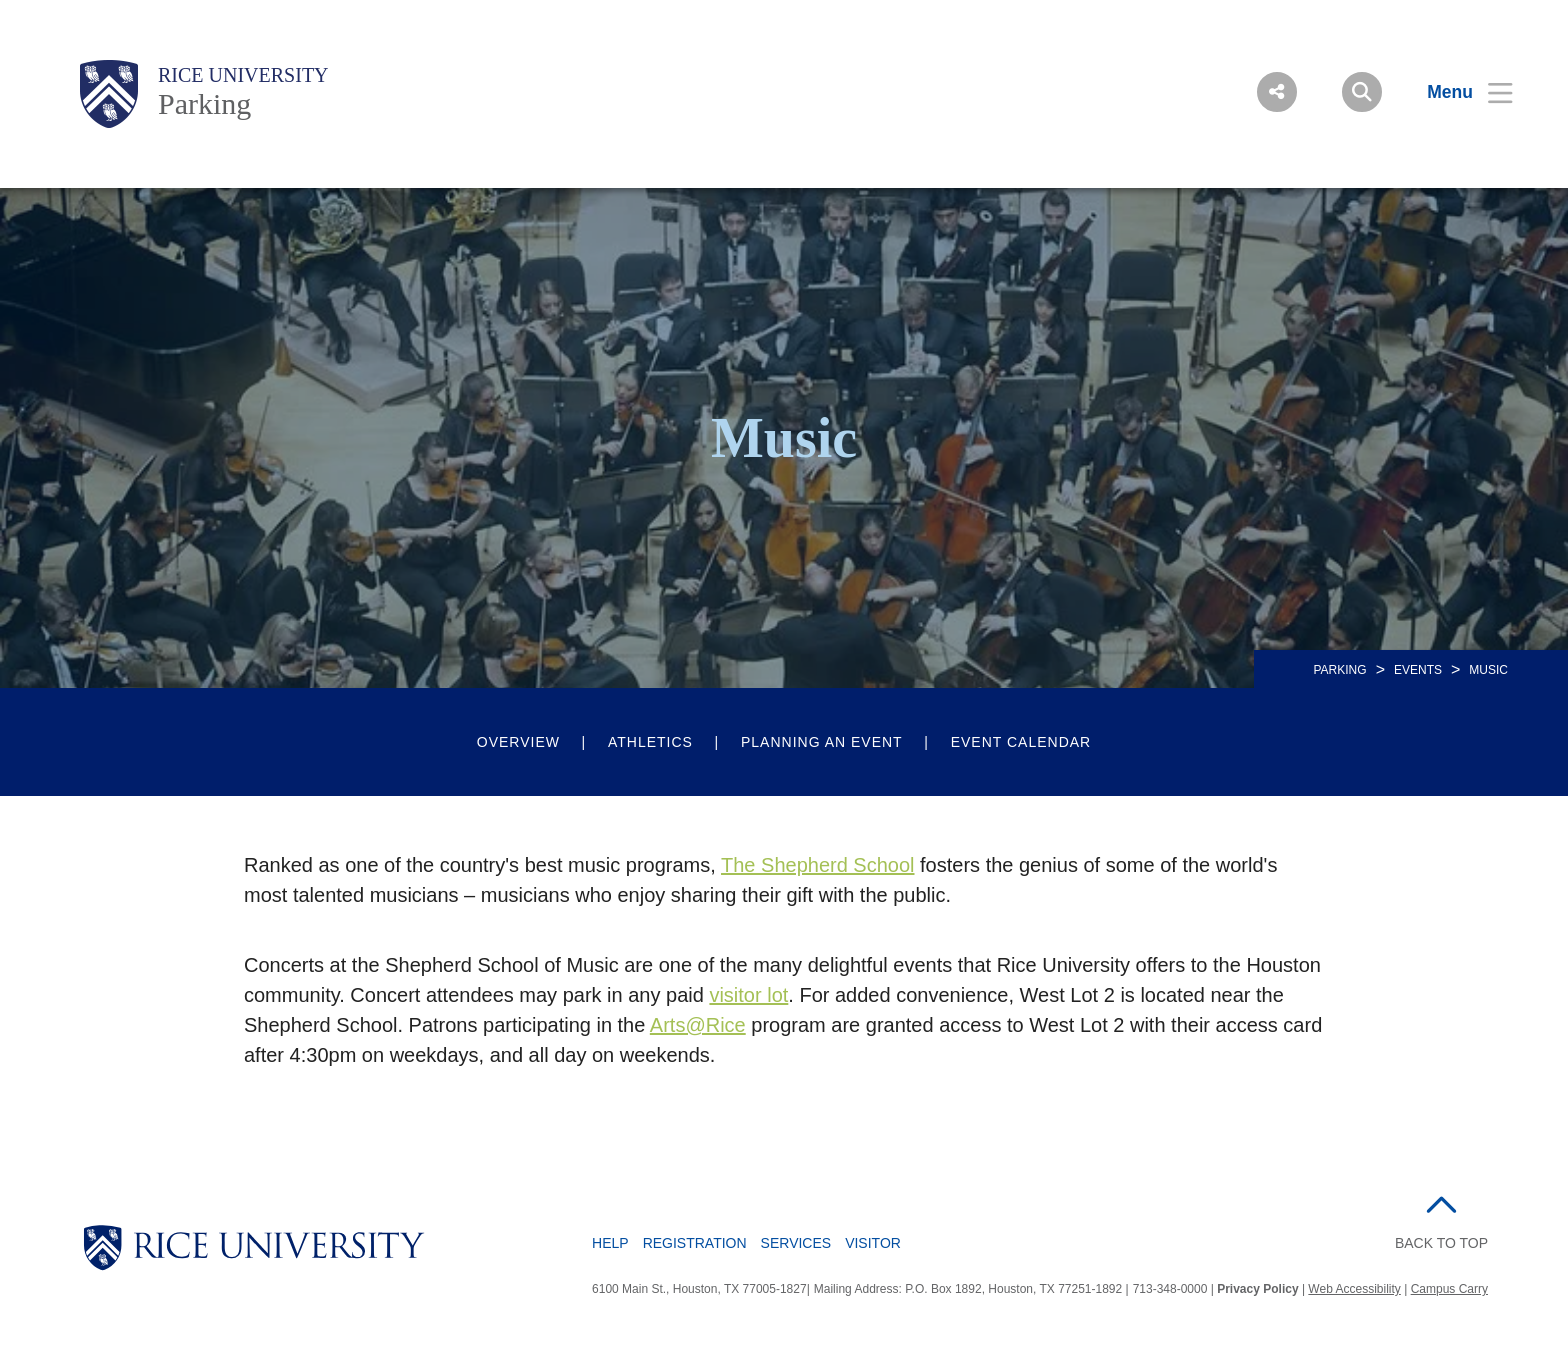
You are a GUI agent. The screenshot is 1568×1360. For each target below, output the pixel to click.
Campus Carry (1449, 1289)
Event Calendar (1021, 742)
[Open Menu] (1457, 92)
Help (610, 1243)
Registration (695, 1243)
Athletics (650, 742)
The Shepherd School (817, 865)
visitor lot (748, 995)
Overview (518, 742)
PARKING (1340, 670)
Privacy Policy (1257, 1289)
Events (1418, 670)
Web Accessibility (1354, 1289)
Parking (204, 103)
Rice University (243, 75)
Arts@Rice (698, 1025)
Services (796, 1243)
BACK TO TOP (1441, 1243)
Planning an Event (822, 742)
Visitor (873, 1243)
